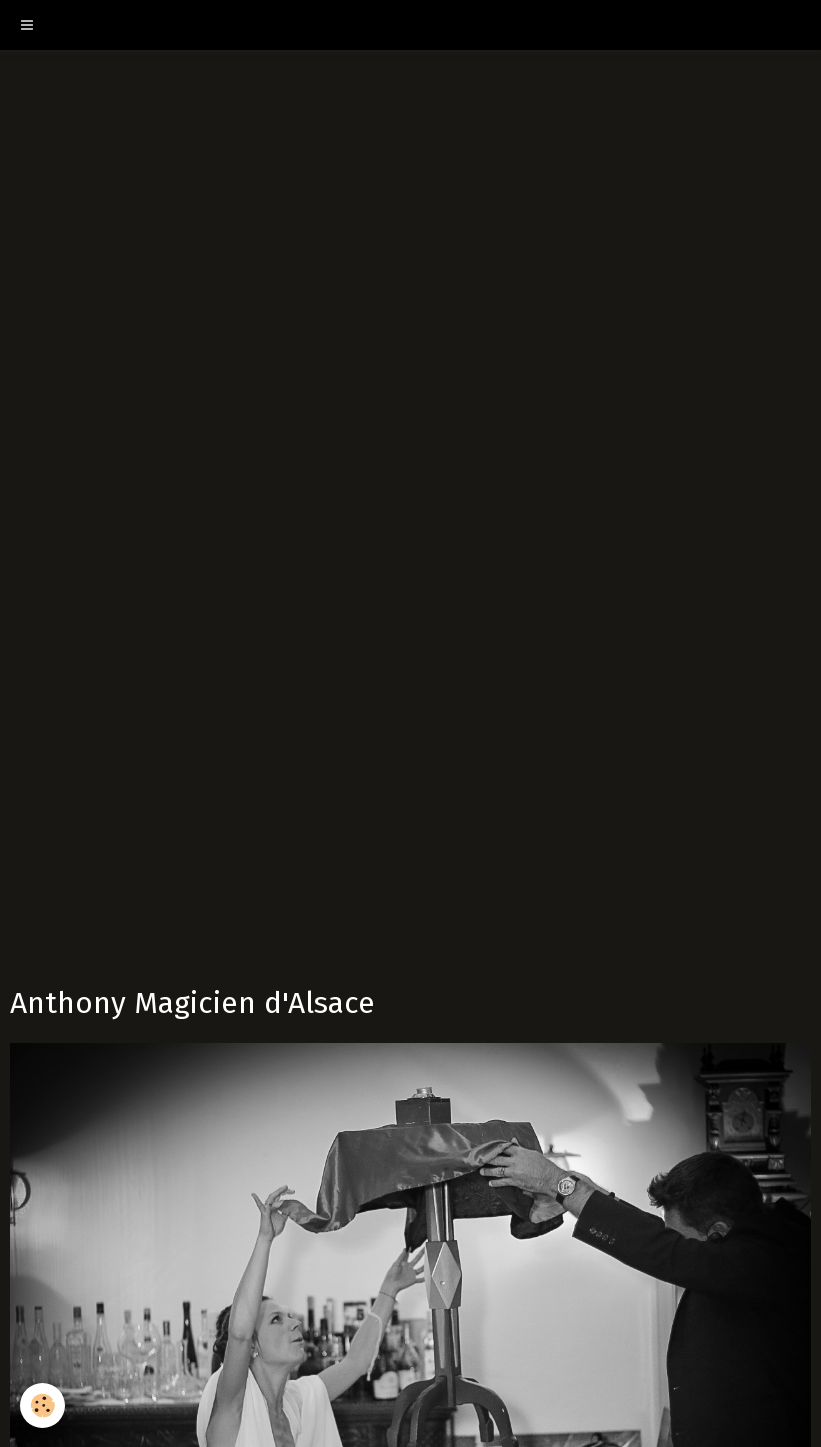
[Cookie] (42, 1405)
